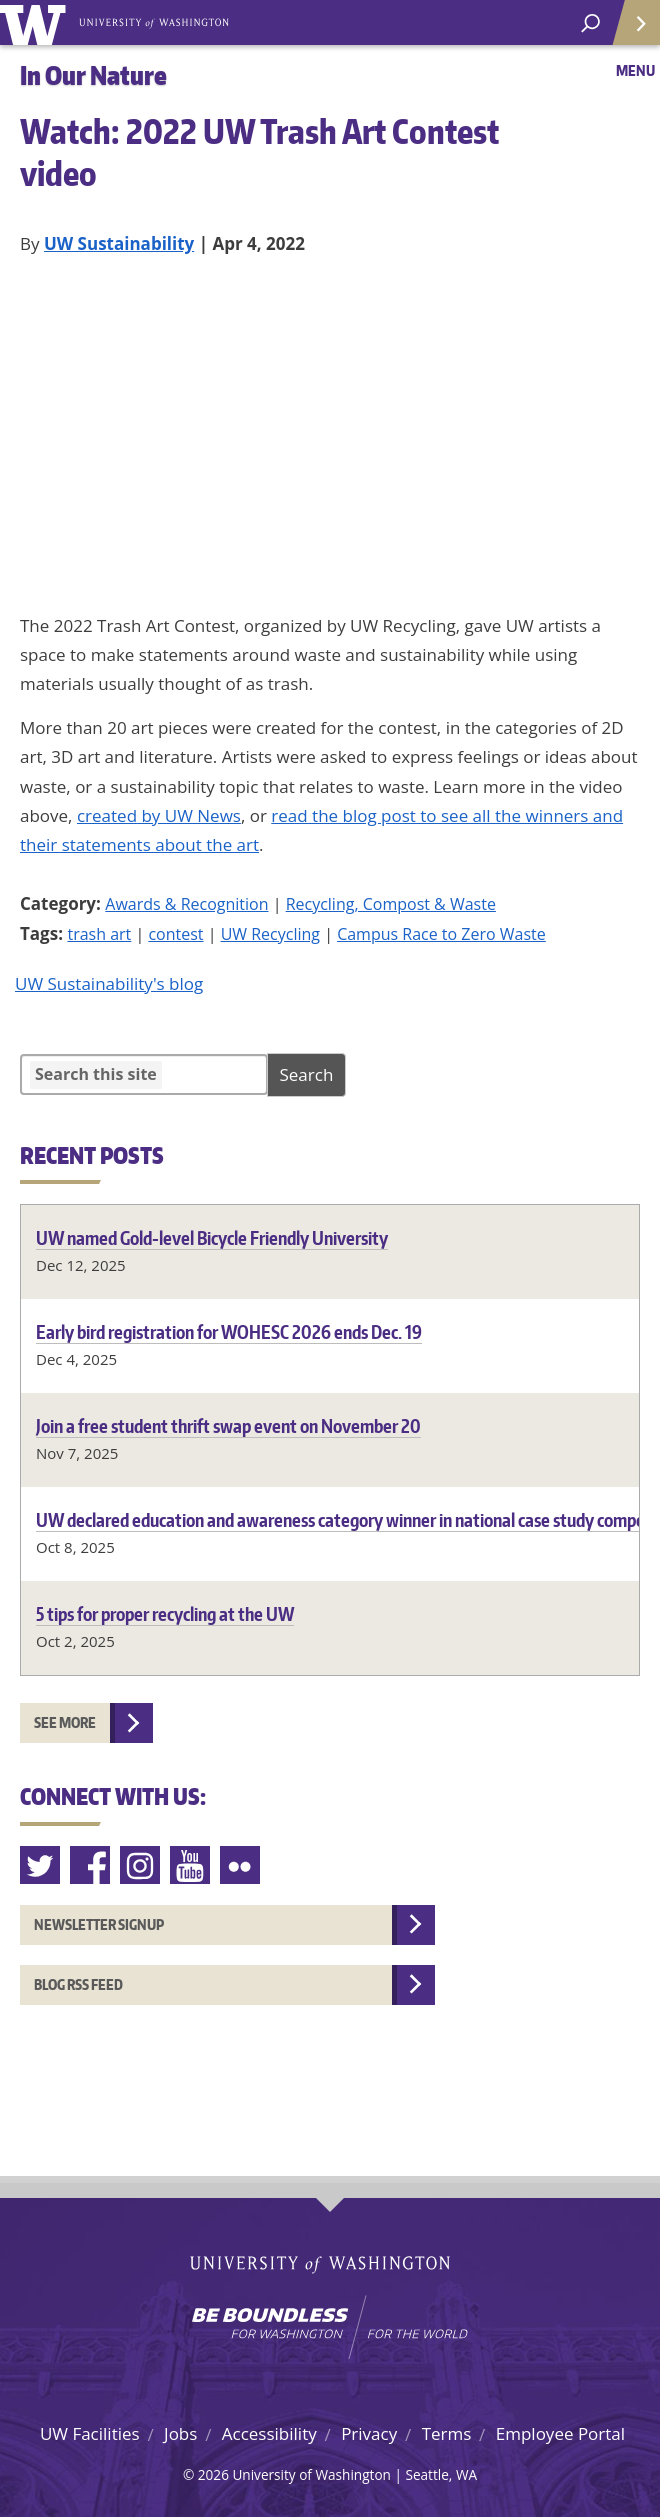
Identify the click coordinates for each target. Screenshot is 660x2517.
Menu (635, 70)
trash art (99, 934)
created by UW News (159, 815)
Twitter (41, 1865)
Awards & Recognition (186, 904)
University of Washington (36, 22)
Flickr (241, 1865)
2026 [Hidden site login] (213, 2474)
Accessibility (269, 2433)
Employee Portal (560, 2433)
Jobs (180, 2433)
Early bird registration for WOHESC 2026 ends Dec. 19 (229, 1331)
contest (175, 934)
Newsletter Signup (99, 1924)
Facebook (91, 1865)
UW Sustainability (119, 243)
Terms (447, 2433)
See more (65, 1722)
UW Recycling (270, 934)
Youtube (191, 1865)
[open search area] (590, 23)
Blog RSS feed (78, 1984)
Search (307, 1074)
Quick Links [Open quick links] (629, 30)
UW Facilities (90, 2433)
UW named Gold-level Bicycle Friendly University (212, 1237)
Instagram (141, 1865)
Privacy (369, 2433)
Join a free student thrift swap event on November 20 (228, 1425)
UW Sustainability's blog (109, 983)
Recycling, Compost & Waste (391, 904)
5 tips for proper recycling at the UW (165, 1613)
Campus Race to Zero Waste (441, 934)
